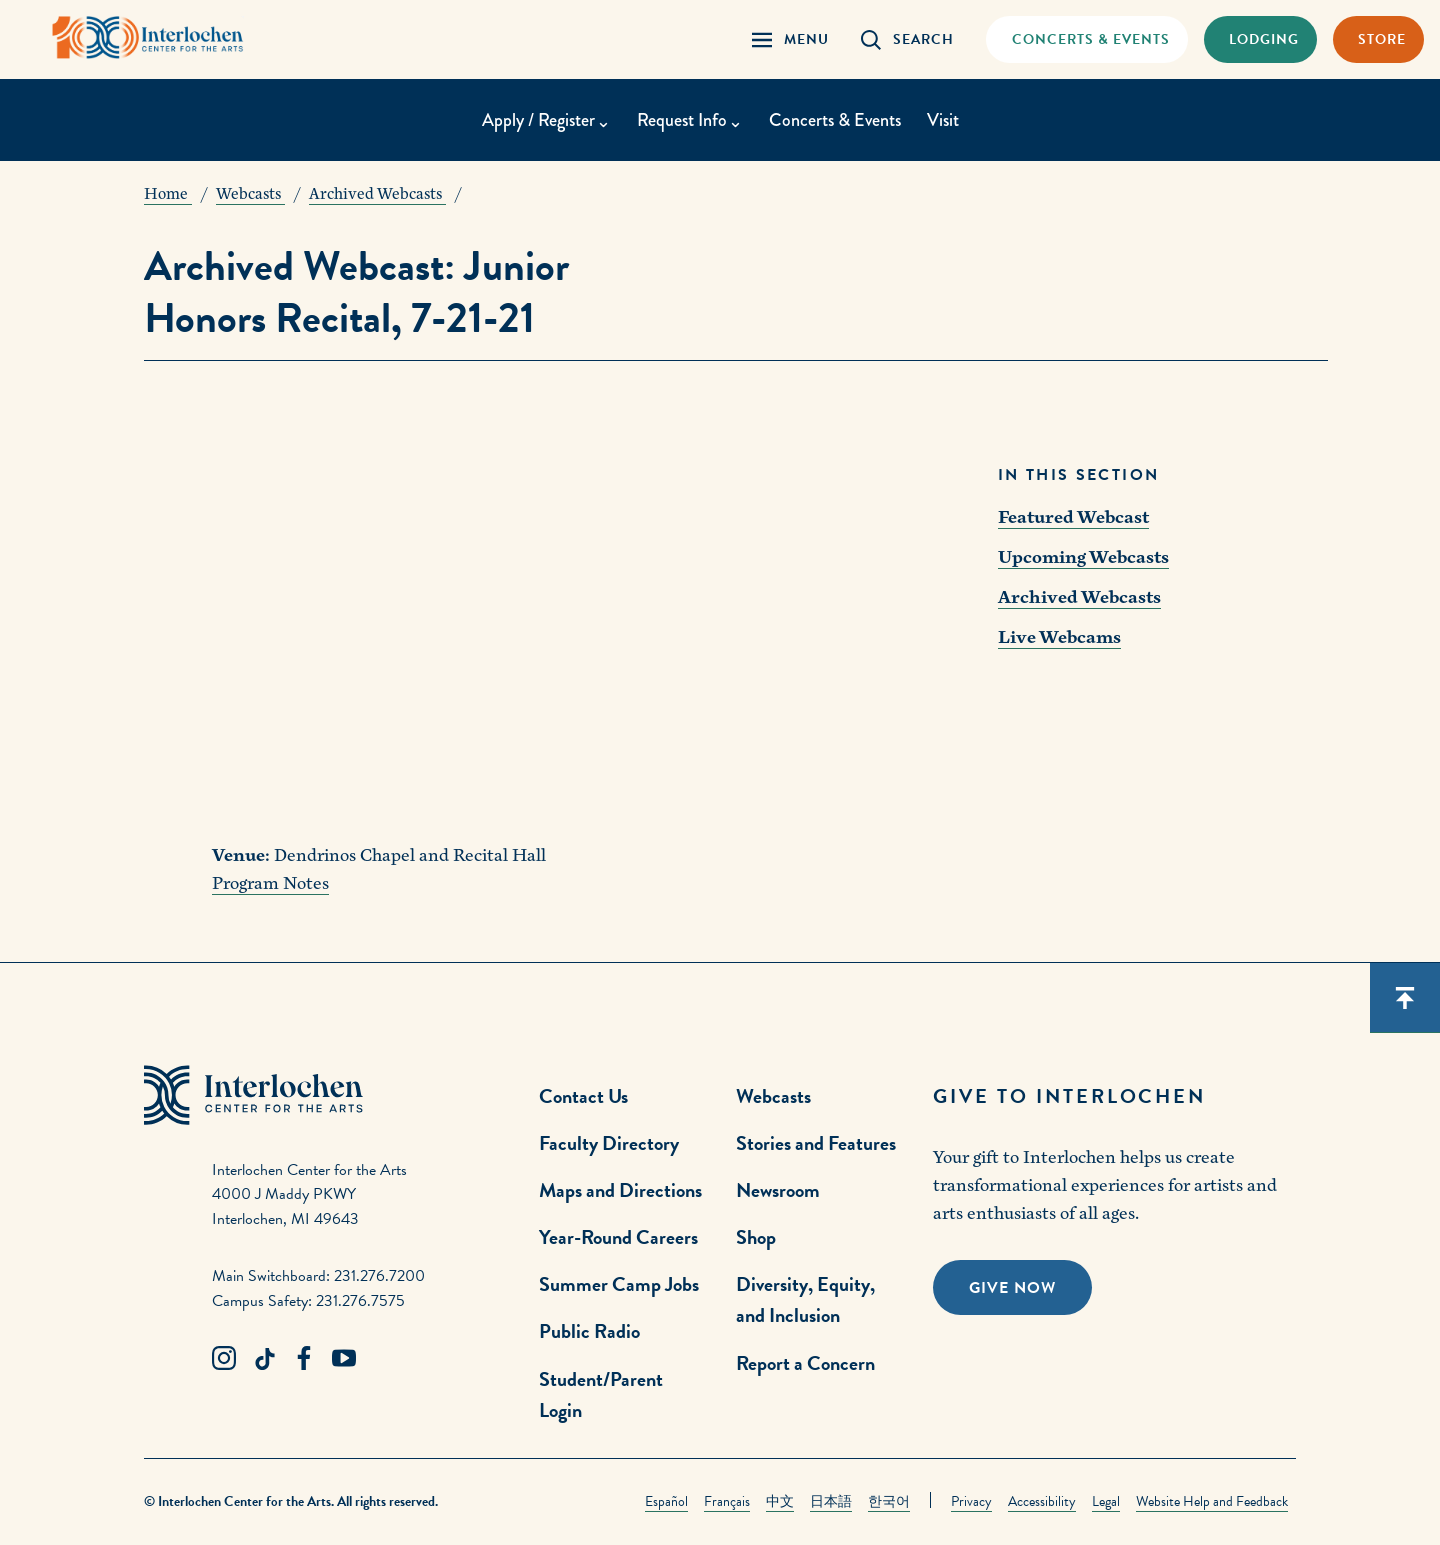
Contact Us (583, 1096)
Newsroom (778, 1190)
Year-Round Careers (618, 1237)
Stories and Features (816, 1143)
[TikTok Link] (264, 1359)
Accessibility (1042, 1501)
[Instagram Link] (224, 1359)
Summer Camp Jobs (619, 1284)
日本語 (831, 1501)
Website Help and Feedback (1212, 1501)
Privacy (971, 1501)
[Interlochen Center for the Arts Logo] (148, 37)
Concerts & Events (835, 120)
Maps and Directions (620, 1190)
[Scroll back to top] (1405, 998)
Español (666, 1501)
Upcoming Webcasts (1083, 557)
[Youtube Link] (344, 1359)
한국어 (889, 1501)
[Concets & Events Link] (1086, 39)
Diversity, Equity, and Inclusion (805, 1299)
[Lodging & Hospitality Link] (1260, 39)
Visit (943, 120)
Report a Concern (805, 1363)
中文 (780, 1501)
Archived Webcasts (1079, 597)
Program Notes (270, 883)
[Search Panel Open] (907, 39)
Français (727, 1501)
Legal (1106, 1501)
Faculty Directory (609, 1143)
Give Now (1012, 1288)
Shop (756, 1237)
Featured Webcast (1073, 517)
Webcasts (773, 1096)
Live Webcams (1059, 637)
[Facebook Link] (304, 1359)
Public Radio (589, 1331)
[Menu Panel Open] (790, 39)
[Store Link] (1378, 39)
